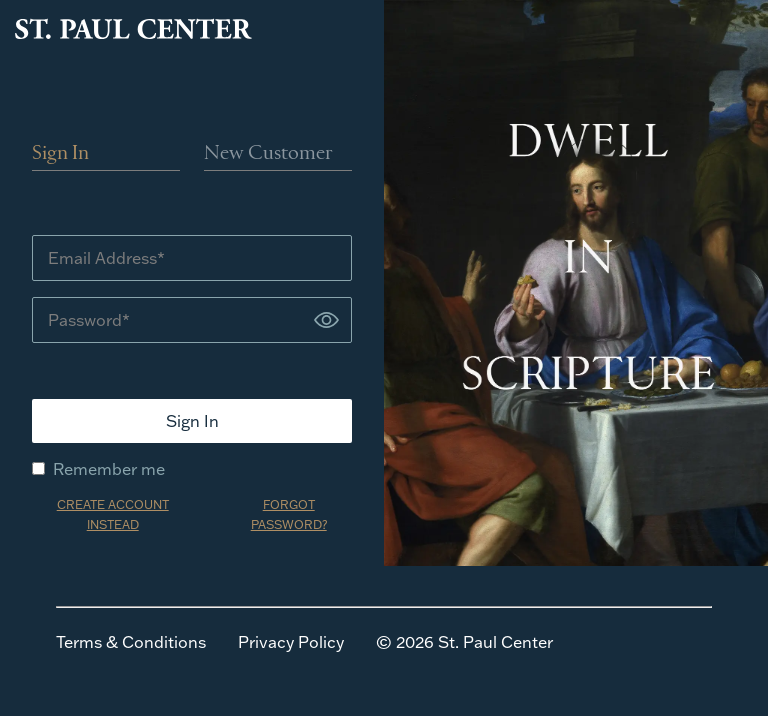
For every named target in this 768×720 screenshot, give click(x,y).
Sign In (60, 154)
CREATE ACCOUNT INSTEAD (113, 514)
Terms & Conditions (131, 642)
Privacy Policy (291, 642)
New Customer (268, 154)
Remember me (98, 469)
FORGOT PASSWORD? (289, 514)
